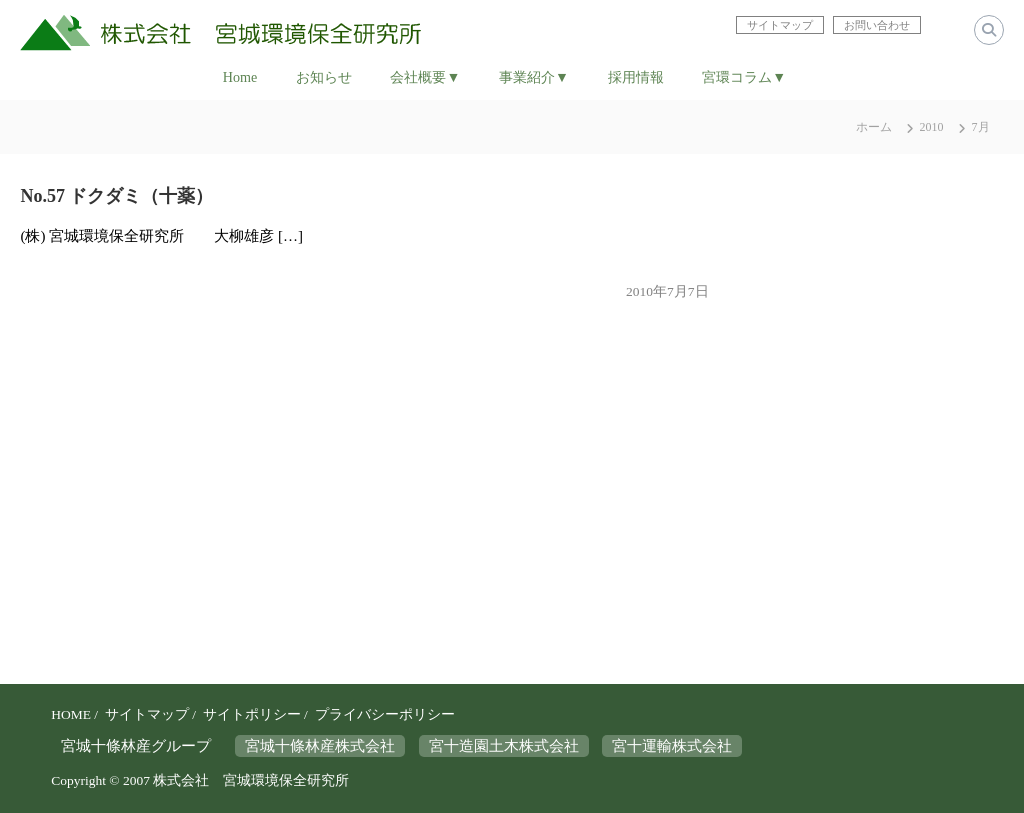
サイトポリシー (252, 714)
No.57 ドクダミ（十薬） (116, 196)
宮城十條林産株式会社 (320, 746)
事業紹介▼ (534, 77)
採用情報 (636, 77)
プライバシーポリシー (385, 714)
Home (240, 77)
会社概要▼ (425, 77)
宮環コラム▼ (744, 77)
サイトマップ (147, 714)
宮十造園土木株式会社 (504, 746)
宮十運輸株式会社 (672, 746)
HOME (71, 714)
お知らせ (324, 77)
